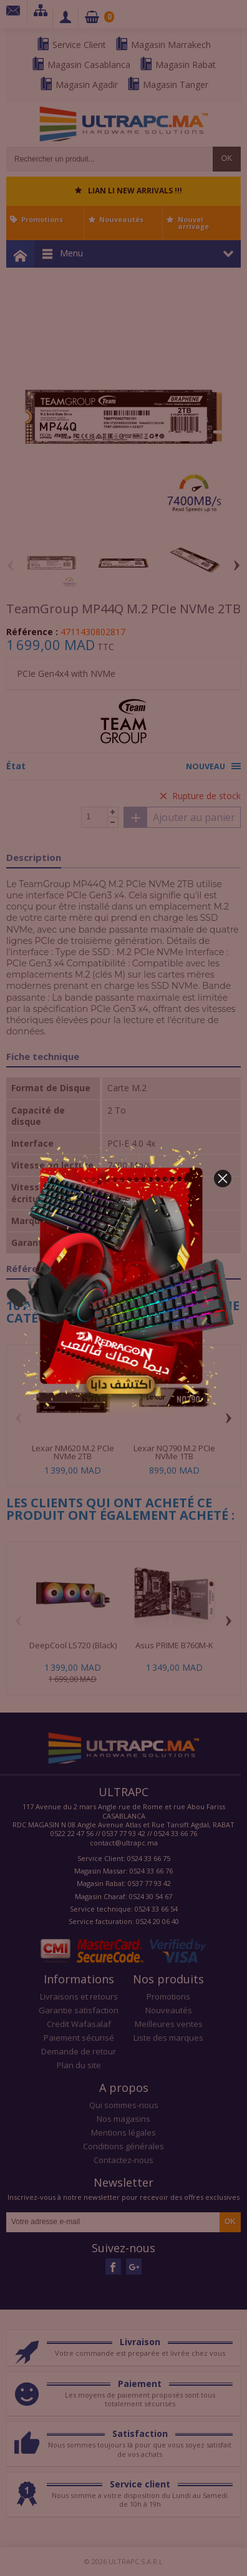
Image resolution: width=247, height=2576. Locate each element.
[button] (222, 1178)
